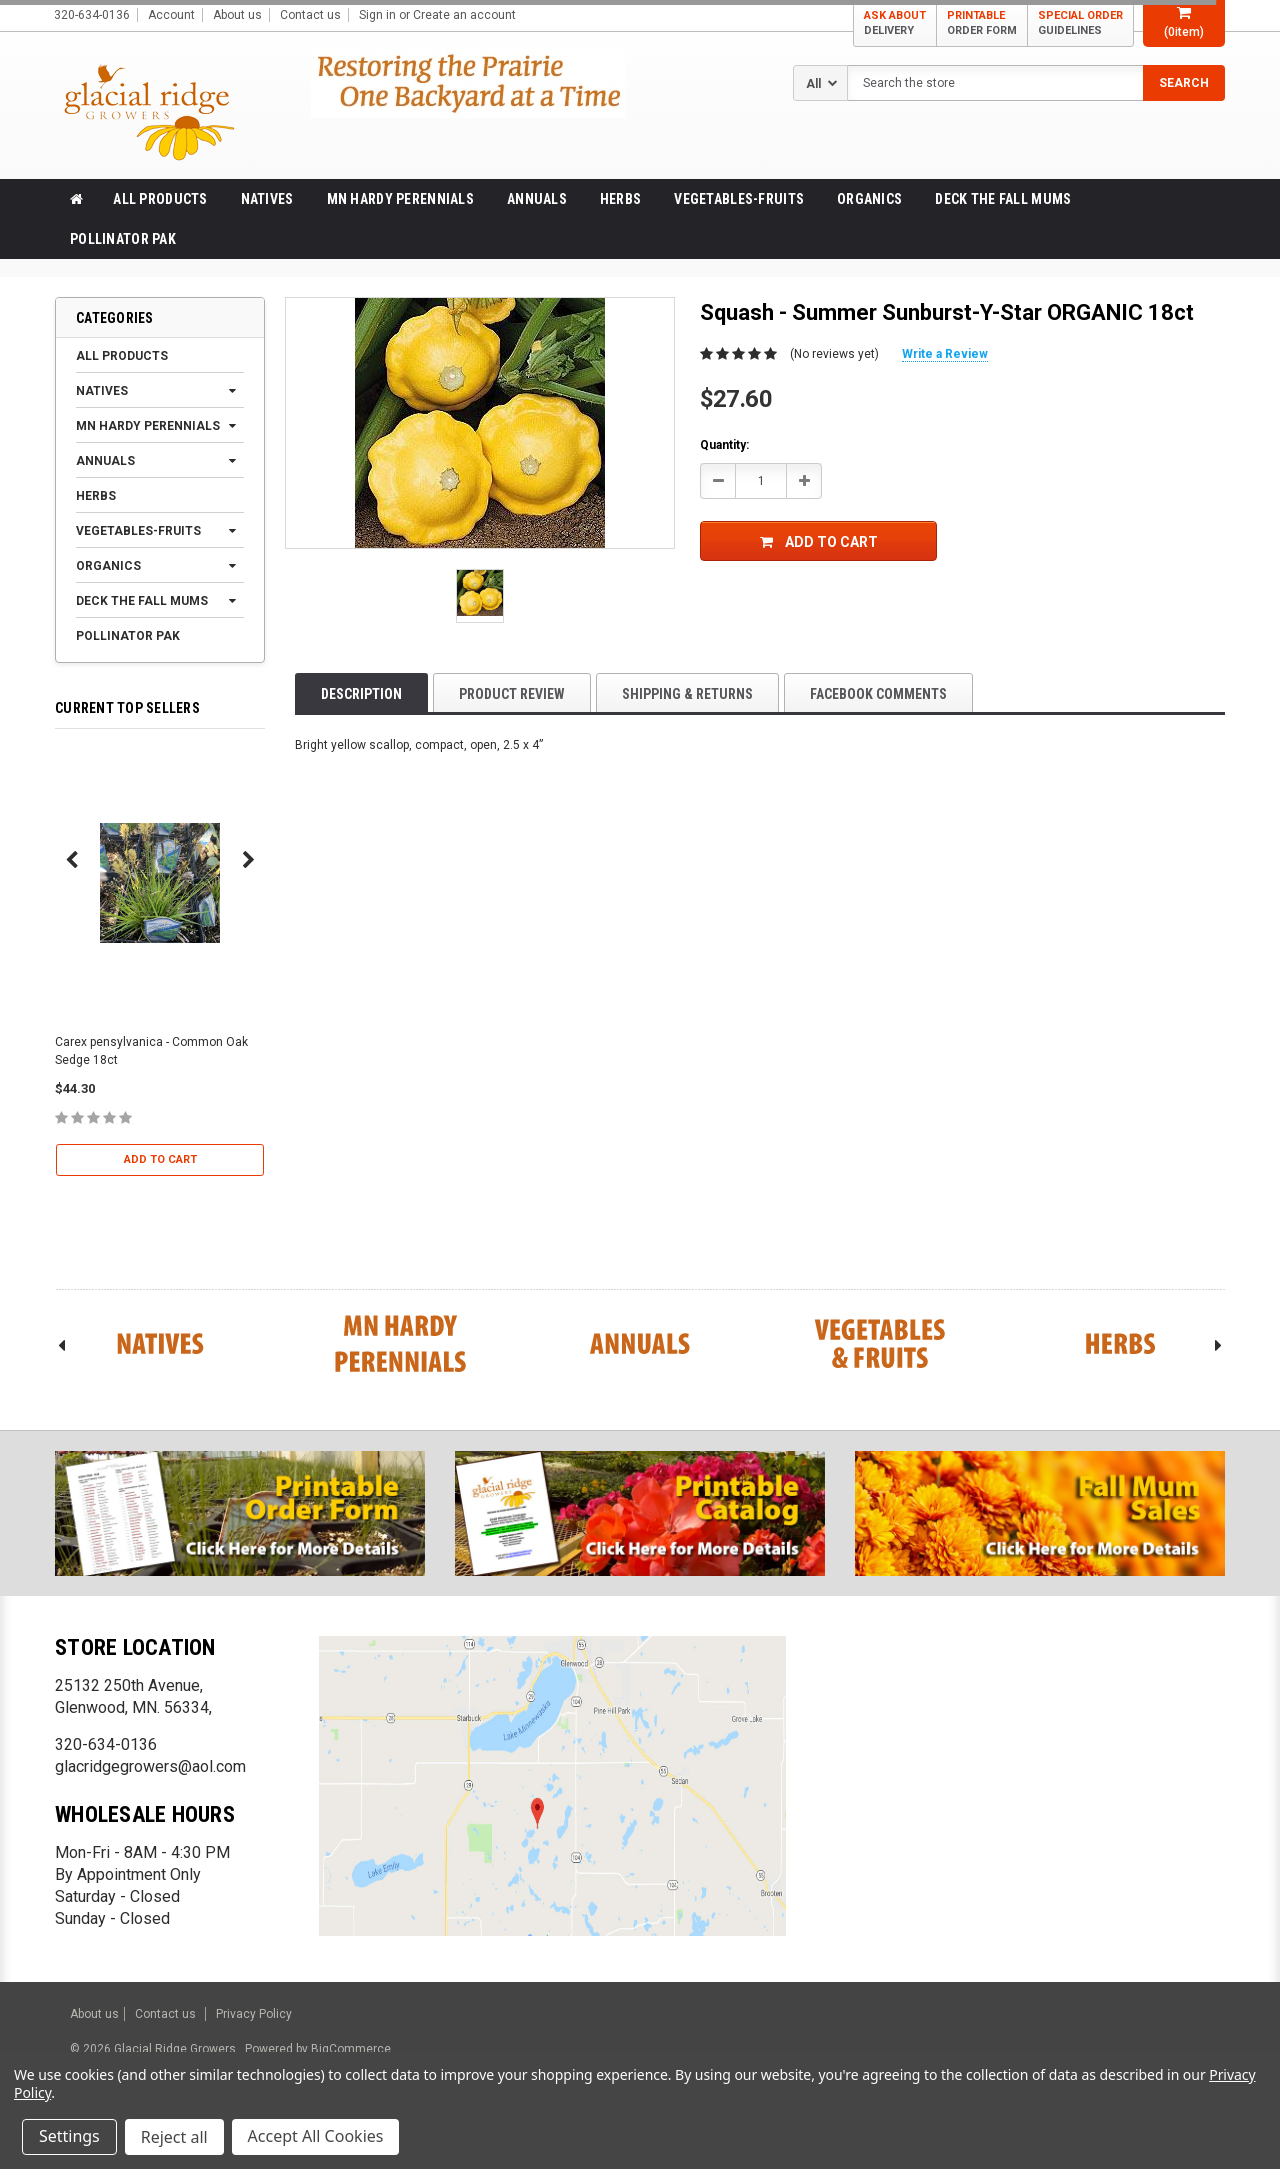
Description (361, 694)
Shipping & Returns (687, 694)
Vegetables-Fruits (739, 199)
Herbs (620, 199)
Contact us (310, 15)
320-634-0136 (106, 1744)
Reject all (174, 2137)
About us (237, 15)
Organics (869, 199)
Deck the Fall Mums (1003, 199)
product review (512, 694)
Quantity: (724, 445)
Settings (69, 2137)
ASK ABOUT (895, 23)
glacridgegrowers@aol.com (150, 1766)
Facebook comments (878, 694)
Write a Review (945, 354)
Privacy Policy (254, 2014)
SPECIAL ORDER (1080, 23)
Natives (267, 199)
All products (160, 199)
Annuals (537, 199)
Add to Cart (160, 1159)
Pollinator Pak (123, 239)
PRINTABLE (982, 23)
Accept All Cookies (316, 2137)
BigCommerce (349, 2049)
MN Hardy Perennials (400, 199)
